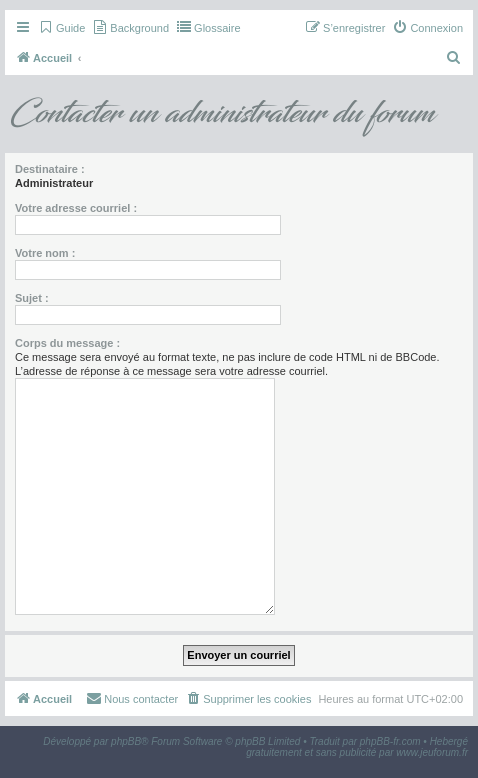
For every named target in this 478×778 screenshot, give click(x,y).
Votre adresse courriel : (76, 208)
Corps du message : (67, 343)
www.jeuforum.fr (432, 752)
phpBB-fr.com (390, 741)
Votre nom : (45, 253)
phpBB (126, 741)
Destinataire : (50, 169)
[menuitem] (61, 28)
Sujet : (32, 298)
